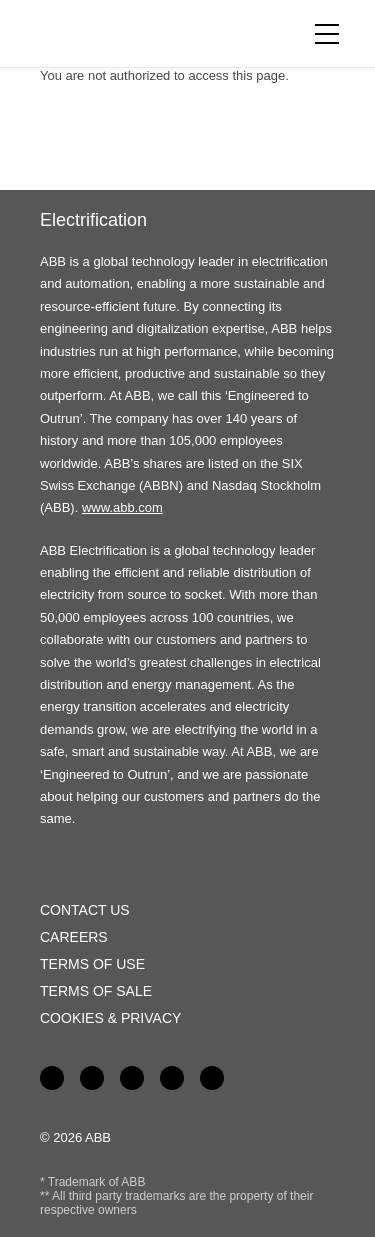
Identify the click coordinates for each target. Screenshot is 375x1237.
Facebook (52, 1078)
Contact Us (85, 910)
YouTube (132, 1078)
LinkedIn (92, 1078)
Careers (74, 937)
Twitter (172, 1078)
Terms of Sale (96, 991)
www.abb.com (122, 507)
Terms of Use (92, 964)
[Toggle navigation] (327, 34)
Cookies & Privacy (110, 1018)
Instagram (212, 1078)
